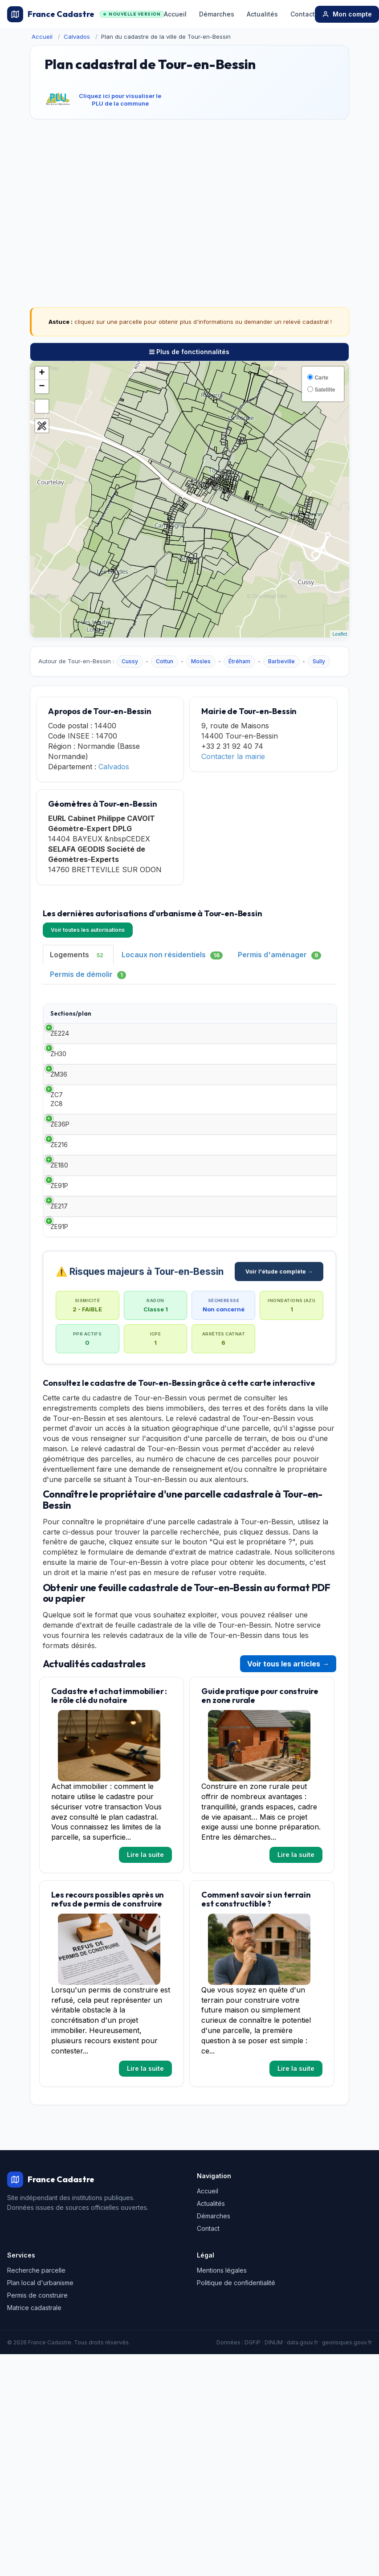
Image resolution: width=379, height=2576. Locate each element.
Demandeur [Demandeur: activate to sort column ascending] (236, 1017)
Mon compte (347, 14)
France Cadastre (85, 14)
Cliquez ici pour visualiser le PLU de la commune (120, 99)
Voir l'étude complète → (279, 1359)
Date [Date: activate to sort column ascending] (176, 1017)
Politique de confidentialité (236, 2371)
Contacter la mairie (233, 756)
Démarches (216, 14)
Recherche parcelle (36, 2359)
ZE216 (59, 1192)
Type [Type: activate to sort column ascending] (113, 1017)
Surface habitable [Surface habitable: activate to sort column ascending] (299, 1017)
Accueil (175, 14)
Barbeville (281, 661)
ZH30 (58, 1075)
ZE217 (59, 1281)
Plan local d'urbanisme (40, 2371)
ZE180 (59, 1222)
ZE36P (59, 1163)
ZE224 (59, 1045)
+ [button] (42, 373)
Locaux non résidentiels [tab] (172, 954)
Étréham (239, 661)
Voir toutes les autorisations (88, 930)
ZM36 (58, 1104)
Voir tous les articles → (288, 1751)
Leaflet (339, 634)
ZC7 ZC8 (56, 1134)
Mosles (201, 661)
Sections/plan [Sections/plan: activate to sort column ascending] (70, 1017)
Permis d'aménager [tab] (279, 954)
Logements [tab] (78, 954)
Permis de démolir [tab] (88, 974)
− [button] (42, 386)
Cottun (164, 661)
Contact (302, 14)
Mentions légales (222, 2359)
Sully (319, 661)
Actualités (262, 14)
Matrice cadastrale (34, 2396)
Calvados (77, 36)
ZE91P (59, 1251)
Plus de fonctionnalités (189, 351)
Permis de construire (37, 2384)
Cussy (130, 661)
